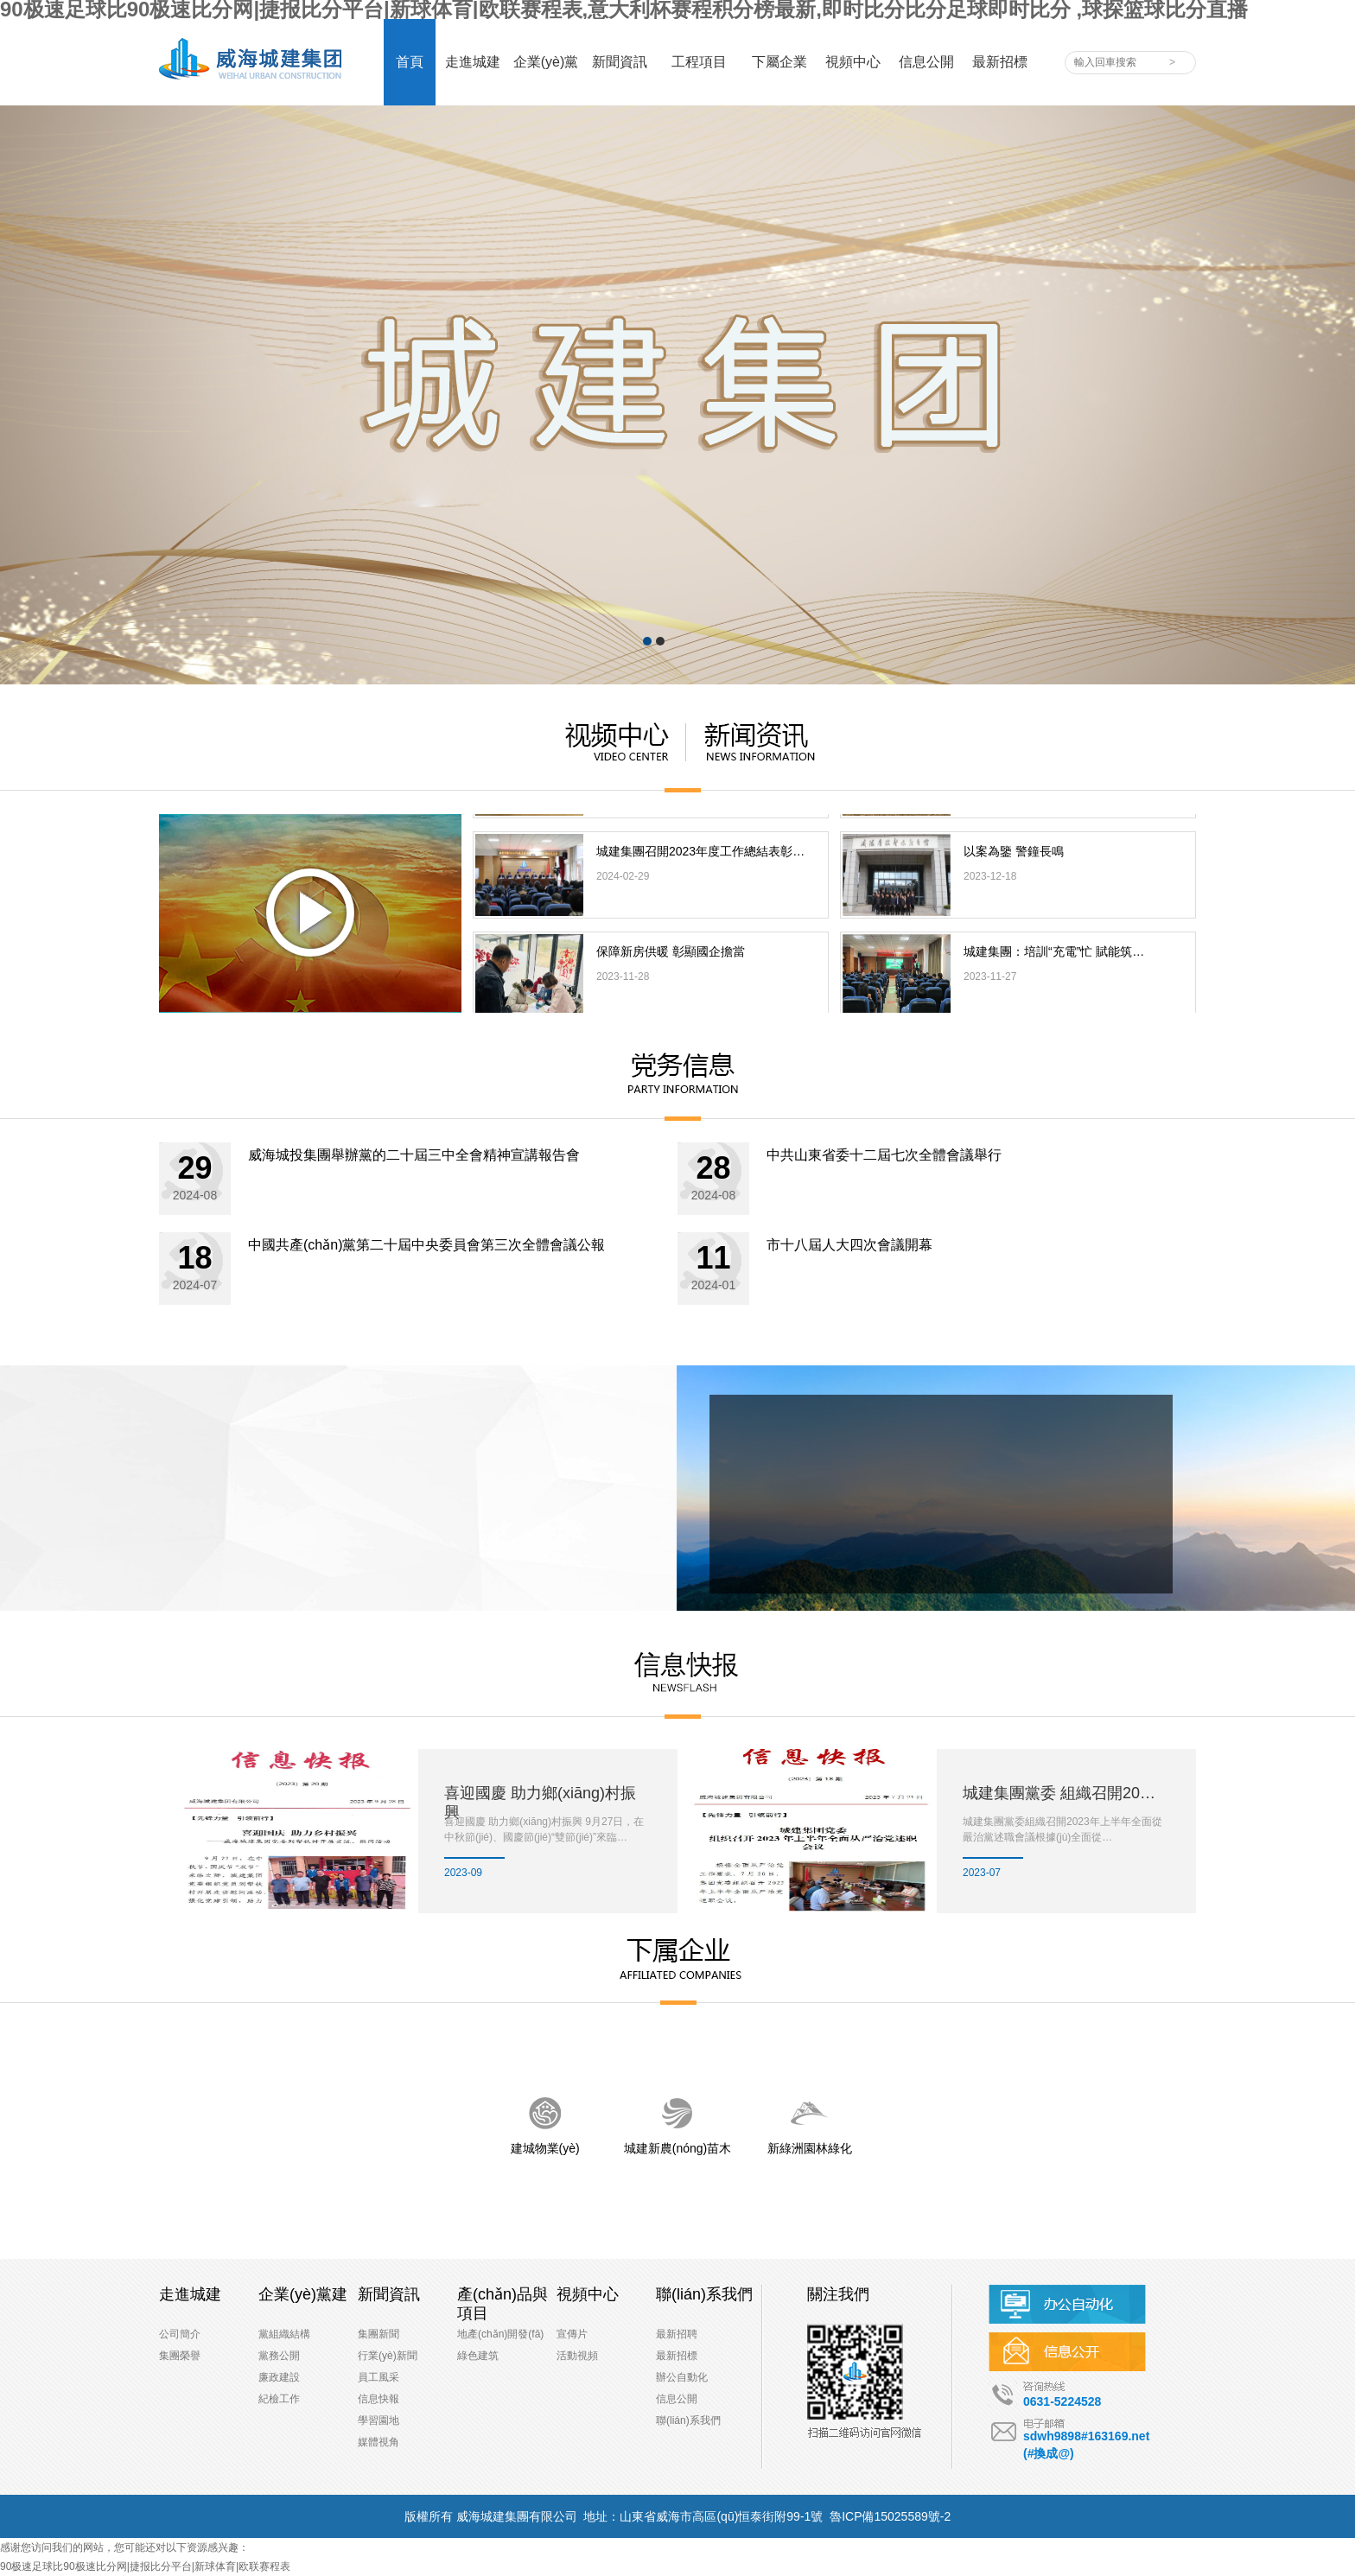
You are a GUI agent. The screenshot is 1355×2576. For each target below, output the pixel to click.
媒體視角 (378, 2442)
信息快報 (378, 2399)
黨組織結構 (284, 2334)
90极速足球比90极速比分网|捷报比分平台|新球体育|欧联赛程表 (145, 2566)
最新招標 (676, 2356)
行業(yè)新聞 (387, 2356)
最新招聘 (676, 2334)
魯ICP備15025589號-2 (890, 2516)
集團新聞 (378, 2334)
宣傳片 (572, 2334)
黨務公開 (279, 2356)
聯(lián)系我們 (688, 2420)
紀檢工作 (279, 2399)
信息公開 (676, 2399)
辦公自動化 (682, 2377)
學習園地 (378, 2420)
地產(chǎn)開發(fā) (500, 2334)
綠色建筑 (478, 2356)
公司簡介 (179, 2334)
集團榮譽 (179, 2356)
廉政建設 (279, 2377)
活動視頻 (577, 2356)
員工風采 (378, 2377)
